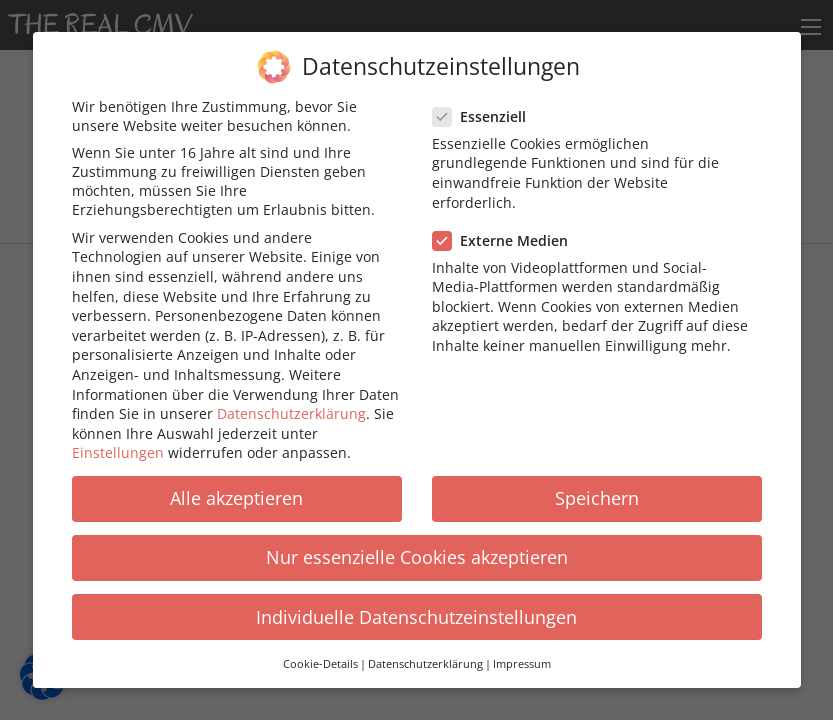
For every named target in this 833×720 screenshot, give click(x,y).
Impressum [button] (522, 657)
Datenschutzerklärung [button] (425, 657)
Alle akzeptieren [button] (236, 492)
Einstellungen (118, 446)
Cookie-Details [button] (320, 657)
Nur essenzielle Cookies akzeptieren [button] (417, 551)
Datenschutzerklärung (291, 406)
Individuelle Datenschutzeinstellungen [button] (416, 610)
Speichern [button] (597, 492)
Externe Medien (506, 233)
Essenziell (485, 109)
